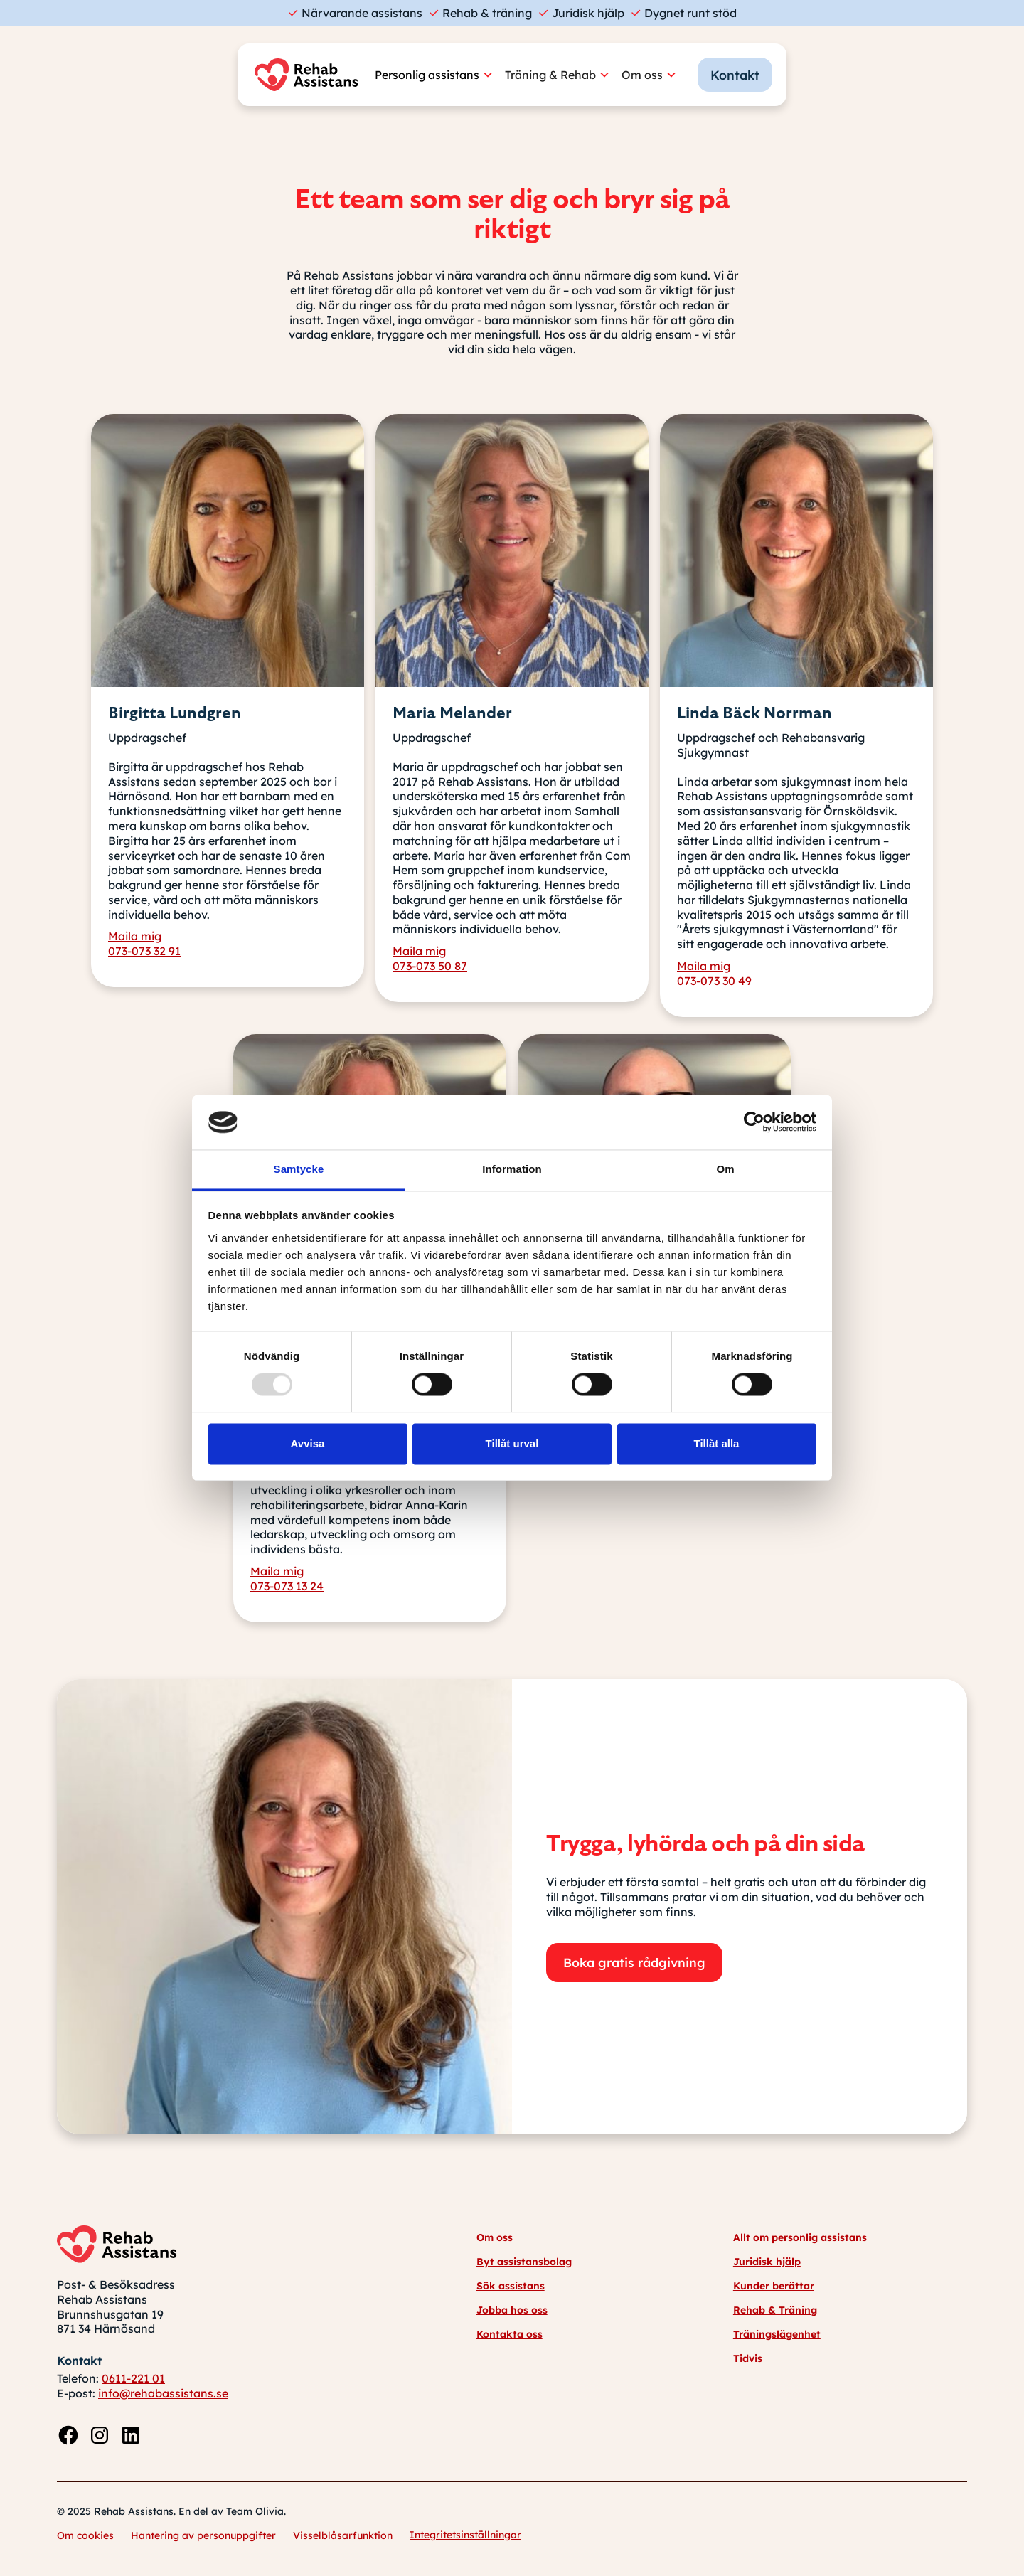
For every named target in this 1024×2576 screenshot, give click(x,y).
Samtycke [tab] (299, 1169)
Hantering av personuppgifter (203, 2535)
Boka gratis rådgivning (634, 1962)
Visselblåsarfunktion (343, 2535)
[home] (310, 74)
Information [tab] (512, 1169)
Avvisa (308, 1443)
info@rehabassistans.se (163, 2393)
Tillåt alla (717, 1443)
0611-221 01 (133, 2378)
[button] (440, 75)
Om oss (494, 2237)
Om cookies (85, 2535)
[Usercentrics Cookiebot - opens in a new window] (754, 1122)
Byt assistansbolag (524, 2261)
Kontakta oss (509, 2334)
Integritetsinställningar (465, 2534)
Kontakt (734, 75)
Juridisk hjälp (767, 2261)
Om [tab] (725, 1169)
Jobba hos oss (512, 2310)
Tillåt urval (512, 1443)
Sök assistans (510, 2285)
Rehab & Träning (775, 2310)
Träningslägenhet (777, 2334)
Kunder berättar (773, 2285)
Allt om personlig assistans (800, 2237)
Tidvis (747, 2358)
